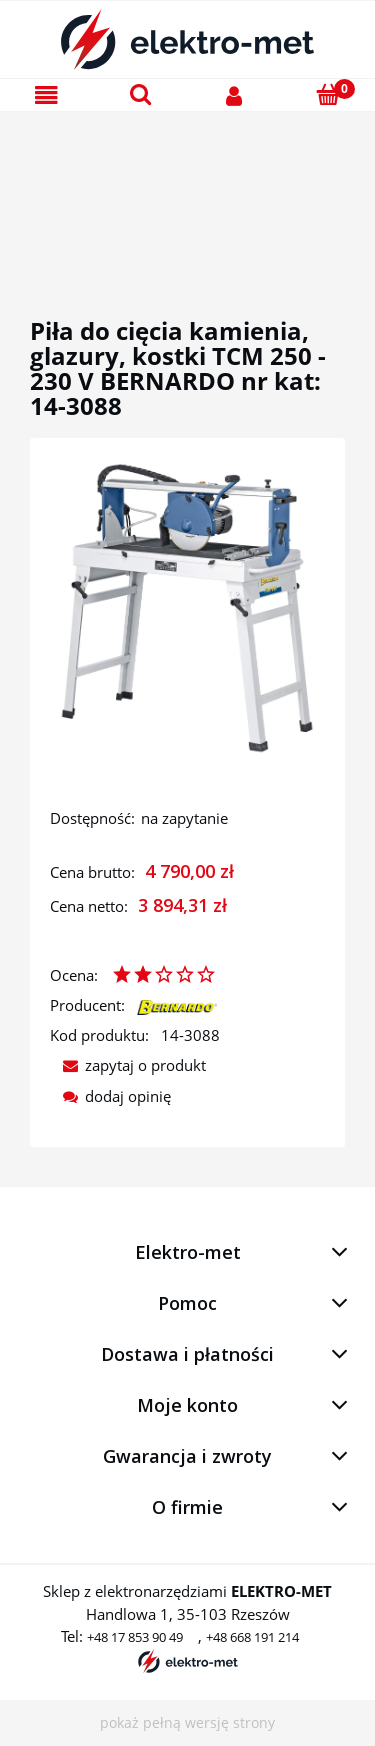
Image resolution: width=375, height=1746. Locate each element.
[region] (187, 191)
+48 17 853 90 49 (135, 1637)
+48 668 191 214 (252, 1637)
